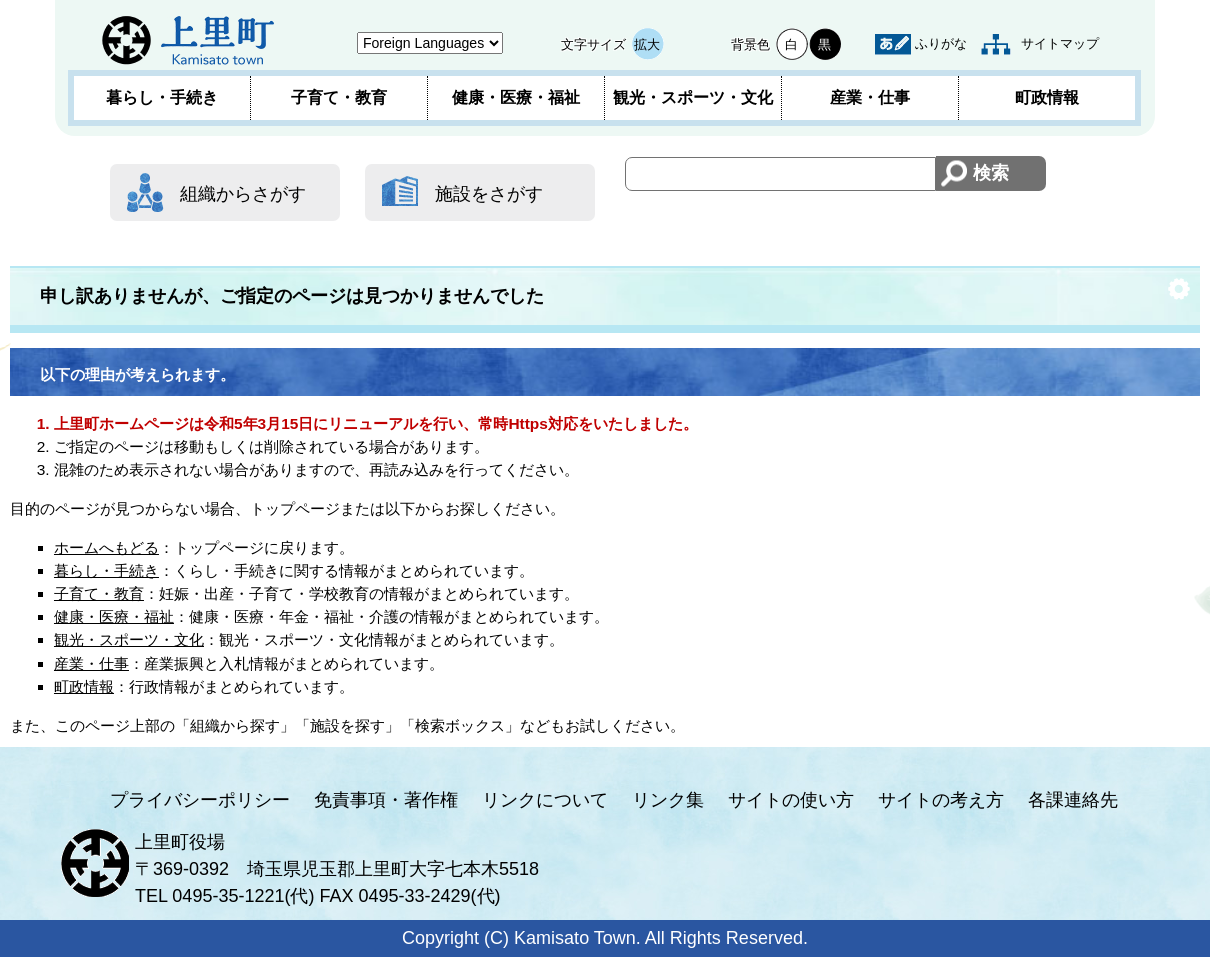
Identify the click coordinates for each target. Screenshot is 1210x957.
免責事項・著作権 (386, 800)
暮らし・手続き (162, 97)
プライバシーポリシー (200, 800)
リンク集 (668, 800)
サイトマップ (1060, 43)
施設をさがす (489, 194)
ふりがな (941, 43)
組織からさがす (243, 194)
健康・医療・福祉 (516, 97)
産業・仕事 (870, 97)
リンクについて (545, 800)
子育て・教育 (339, 97)
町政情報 (1047, 97)
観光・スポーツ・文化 (693, 97)
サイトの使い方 (791, 800)
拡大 (647, 44)
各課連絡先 (1073, 800)
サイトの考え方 (941, 800)
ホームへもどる (106, 547)
